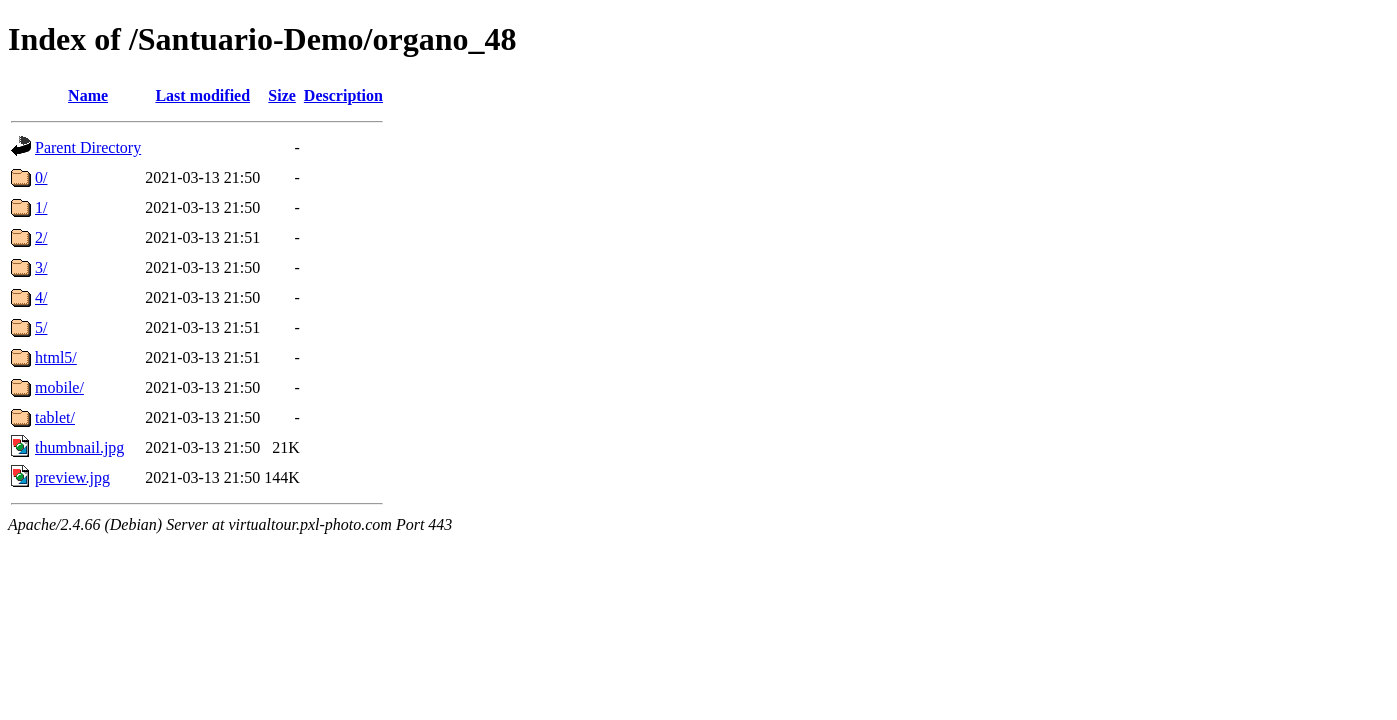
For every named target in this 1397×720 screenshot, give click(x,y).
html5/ (56, 357)
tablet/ (55, 417)
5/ (41, 327)
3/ (41, 267)
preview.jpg (72, 477)
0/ (41, 177)
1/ (41, 207)
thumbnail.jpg (79, 447)
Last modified (202, 95)
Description (343, 95)
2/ (41, 237)
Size (282, 95)
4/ (41, 297)
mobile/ (59, 387)
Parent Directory (88, 147)
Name (88, 95)
